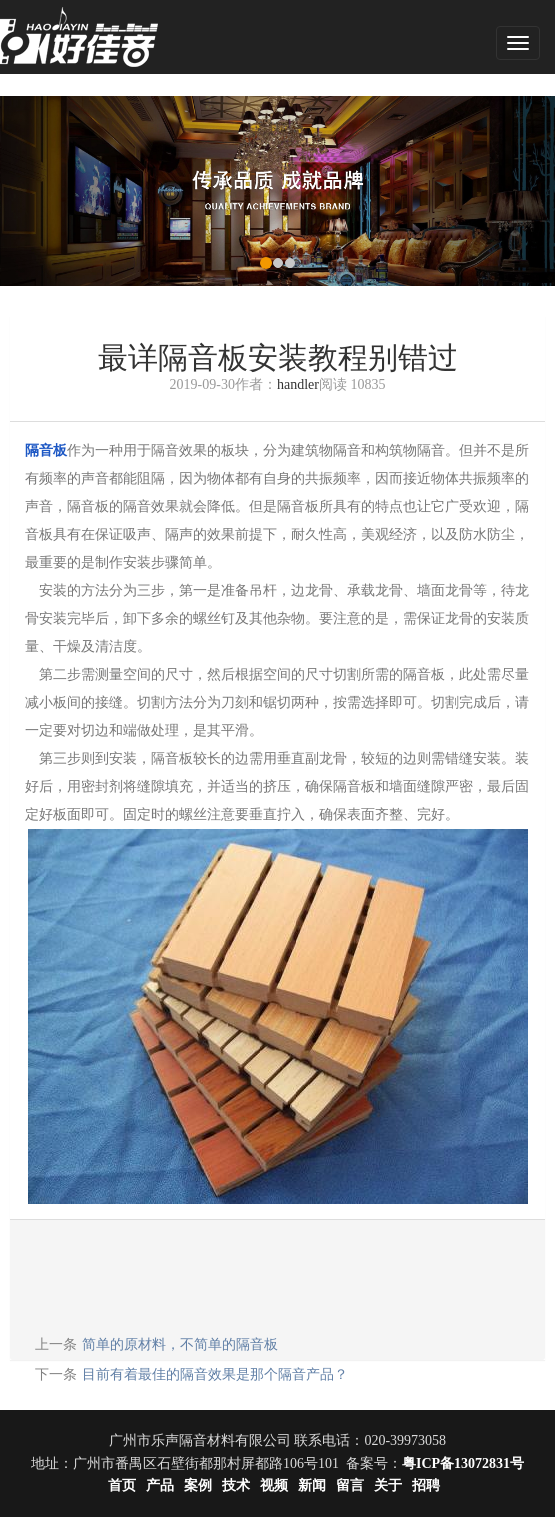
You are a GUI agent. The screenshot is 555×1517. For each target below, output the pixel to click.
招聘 (426, 1485)
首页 (122, 1485)
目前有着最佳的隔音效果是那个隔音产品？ (215, 1374)
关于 (388, 1485)
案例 (198, 1485)
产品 (160, 1485)
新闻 (312, 1485)
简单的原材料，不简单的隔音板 (180, 1344)
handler (298, 384)
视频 (274, 1485)
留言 (350, 1485)
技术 (236, 1485)
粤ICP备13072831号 (463, 1463)
